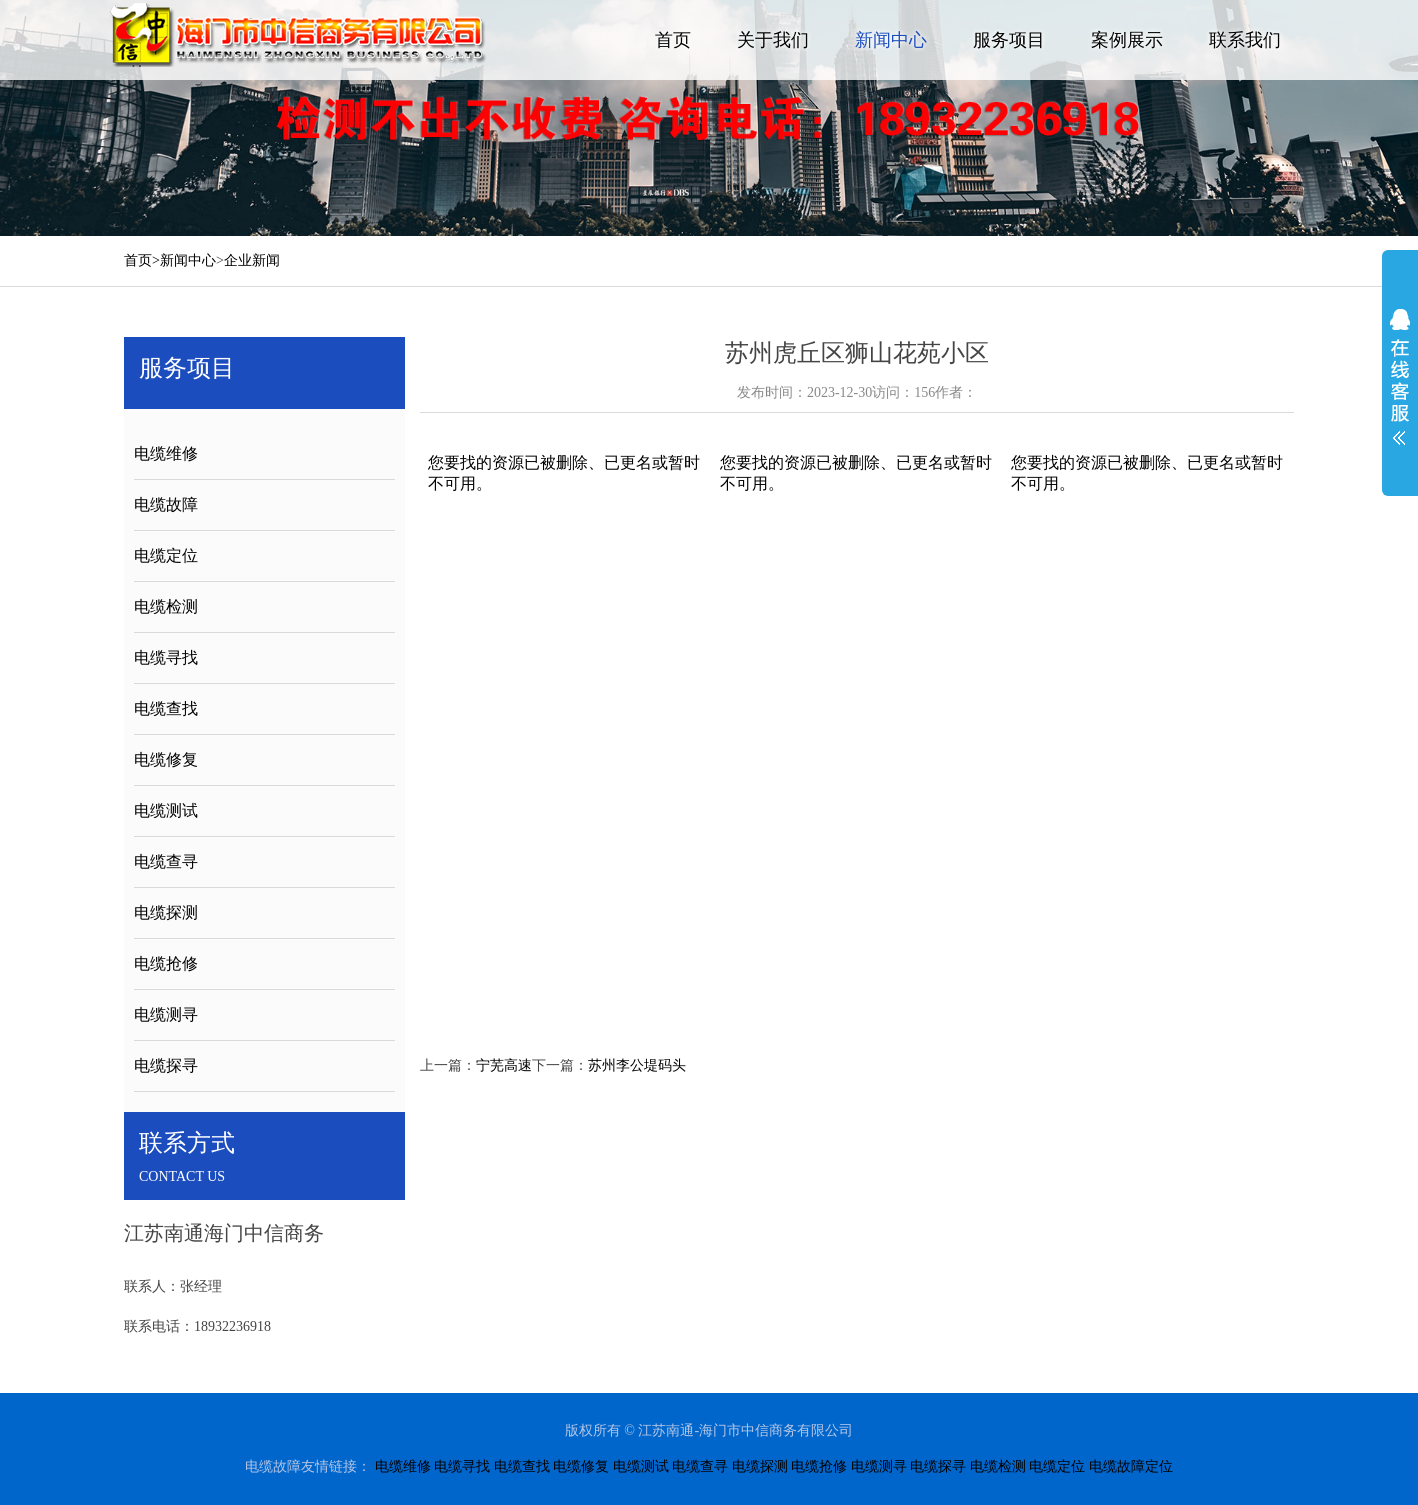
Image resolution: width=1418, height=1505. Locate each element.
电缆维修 (166, 453)
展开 (1400, 377)
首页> (142, 260)
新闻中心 (891, 40)
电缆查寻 (166, 861)
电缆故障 (166, 504)
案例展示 (1127, 40)
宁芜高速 (504, 1065)
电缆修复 (166, 759)
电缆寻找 (166, 657)
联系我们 (1245, 40)
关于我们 (773, 40)
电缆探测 (166, 912)
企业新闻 (252, 260)
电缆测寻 (166, 1014)
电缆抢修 (166, 963)
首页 (673, 40)
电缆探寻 (166, 1065)
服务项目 (1009, 40)
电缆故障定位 (1131, 1466)
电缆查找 (166, 708)
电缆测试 (166, 810)
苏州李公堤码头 (637, 1065)
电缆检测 (166, 606)
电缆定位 (166, 555)
